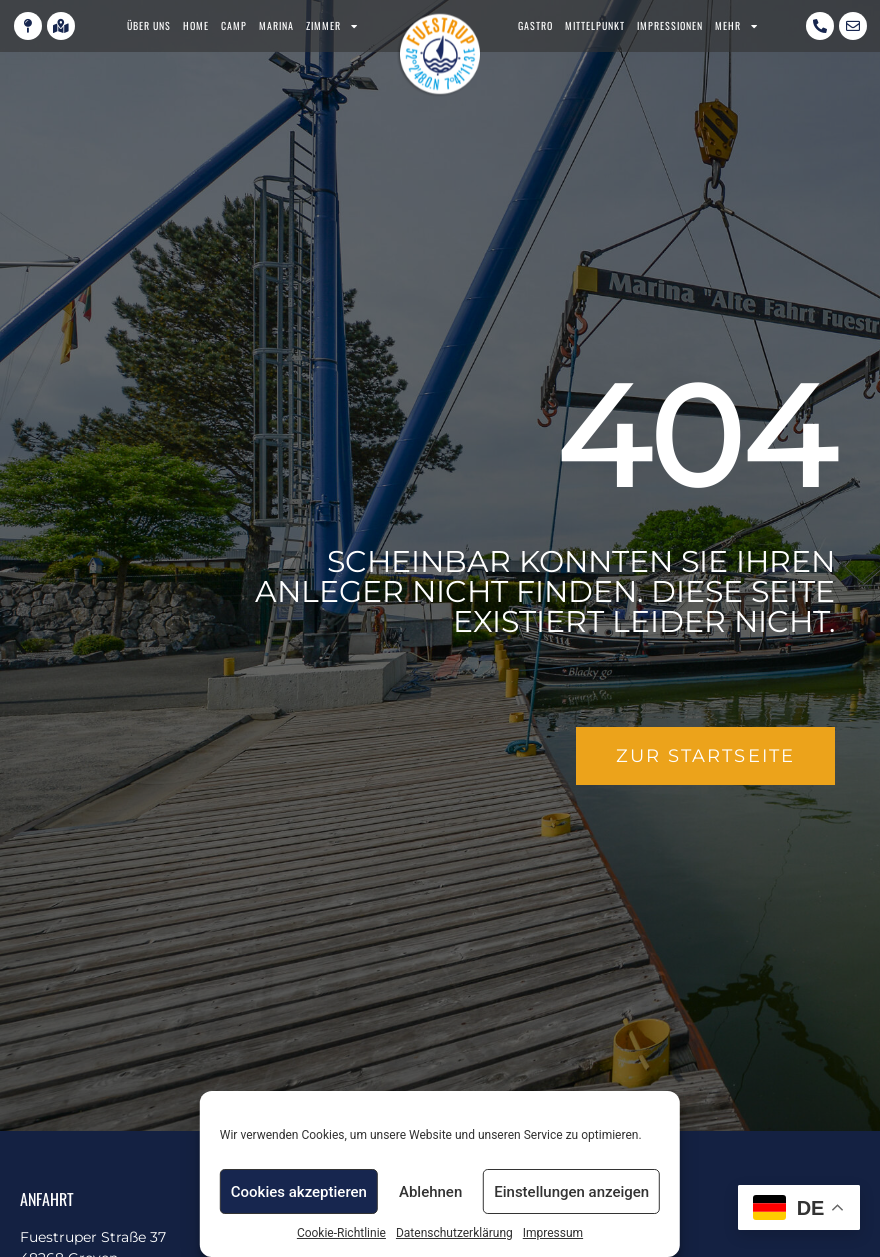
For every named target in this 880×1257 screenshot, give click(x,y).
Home (196, 25)
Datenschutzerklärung (454, 1233)
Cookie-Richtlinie (341, 1233)
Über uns (149, 25)
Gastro (535, 25)
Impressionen (670, 25)
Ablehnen (430, 1192)
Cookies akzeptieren (299, 1192)
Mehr (736, 26)
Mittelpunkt (595, 25)
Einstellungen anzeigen (571, 1192)
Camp (234, 25)
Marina (276, 25)
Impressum (553, 1233)
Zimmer (332, 26)
